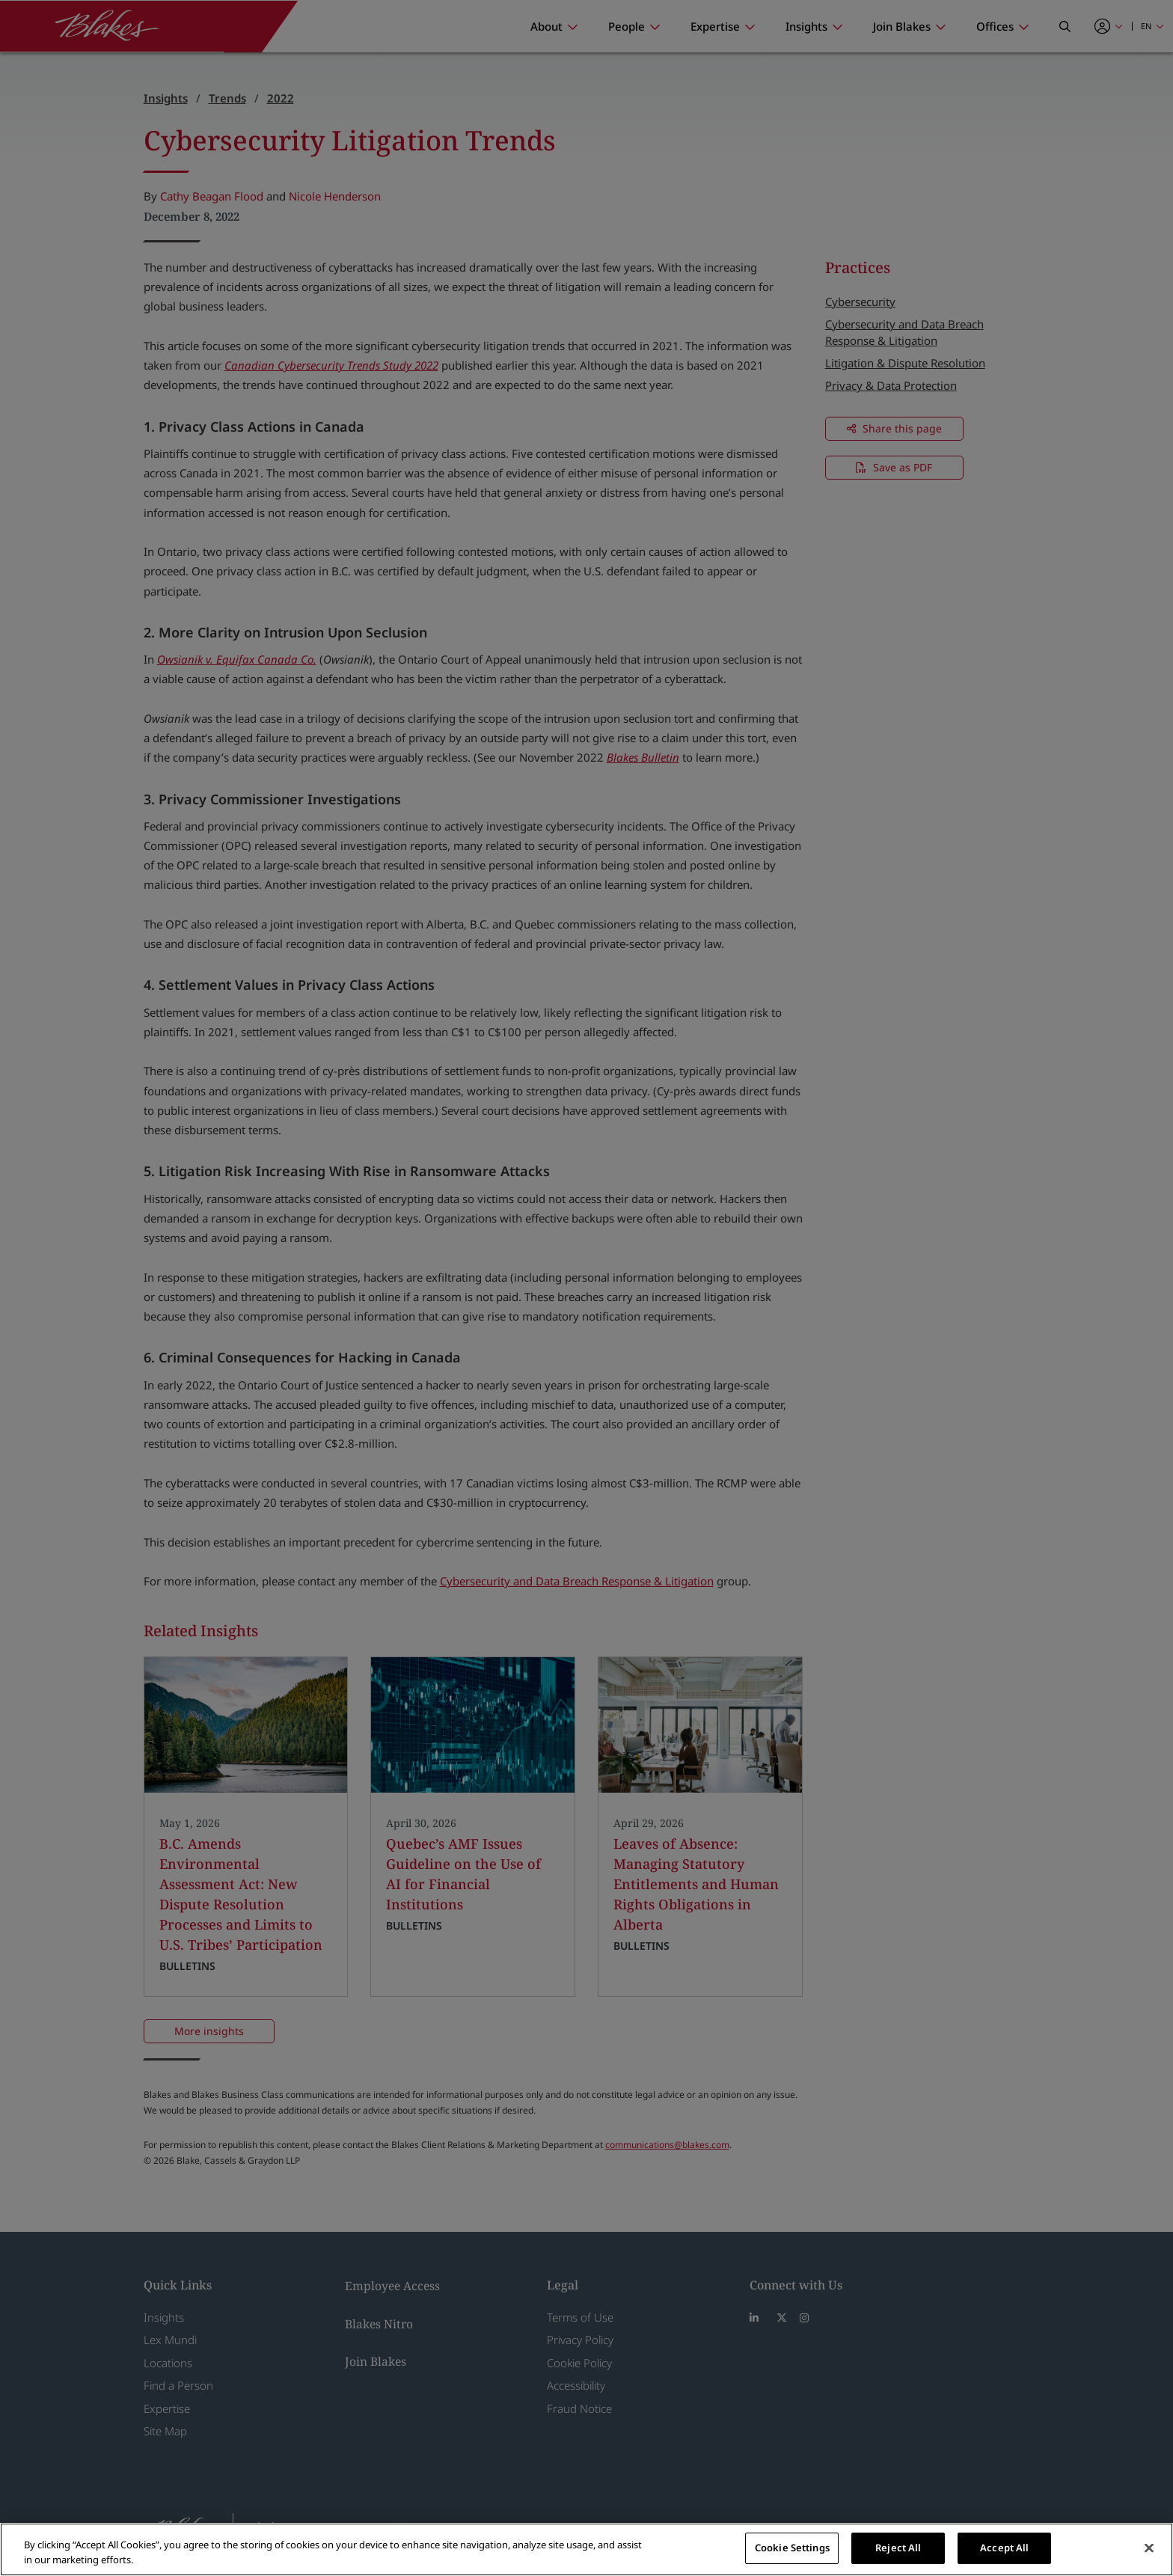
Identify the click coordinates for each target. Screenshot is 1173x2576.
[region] (586, 2549)
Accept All (1004, 2547)
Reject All (898, 2547)
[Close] (1149, 2547)
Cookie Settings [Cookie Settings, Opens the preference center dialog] (792, 2547)
